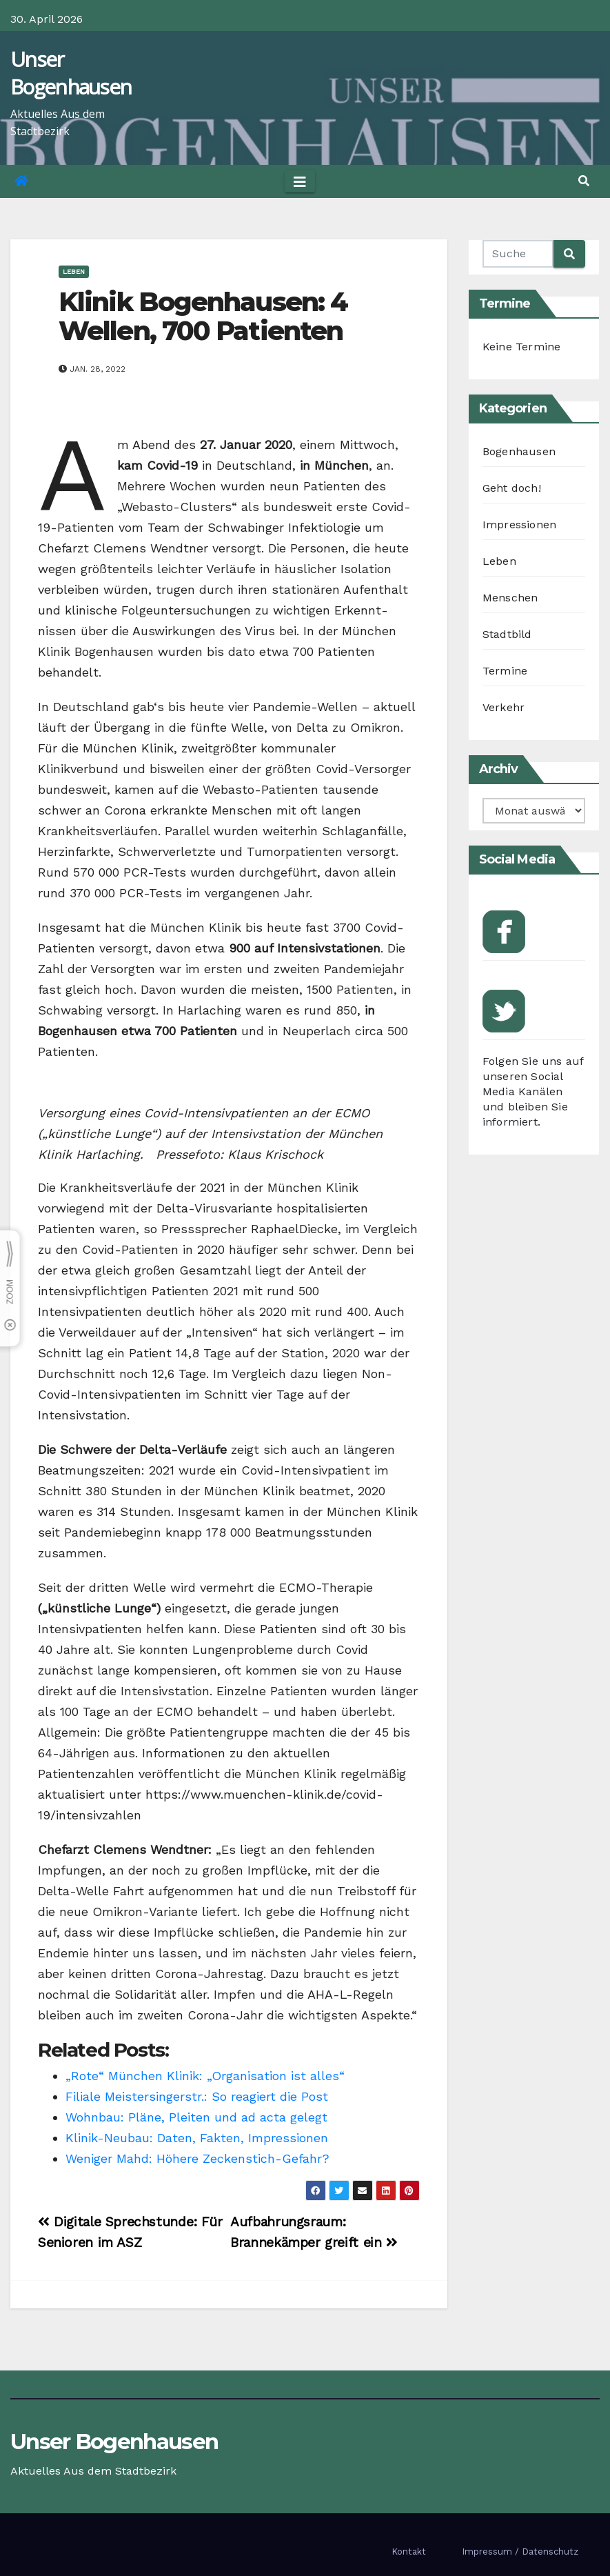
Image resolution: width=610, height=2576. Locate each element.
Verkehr (503, 707)
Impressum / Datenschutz (520, 2551)
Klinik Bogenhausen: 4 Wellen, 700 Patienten (203, 316)
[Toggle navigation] (300, 181)
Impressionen (519, 524)
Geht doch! (511, 488)
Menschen (510, 597)
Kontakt (409, 2551)
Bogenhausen (519, 451)
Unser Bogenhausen (70, 73)
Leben (74, 271)
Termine (504, 670)
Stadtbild (507, 634)
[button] (584, 181)
